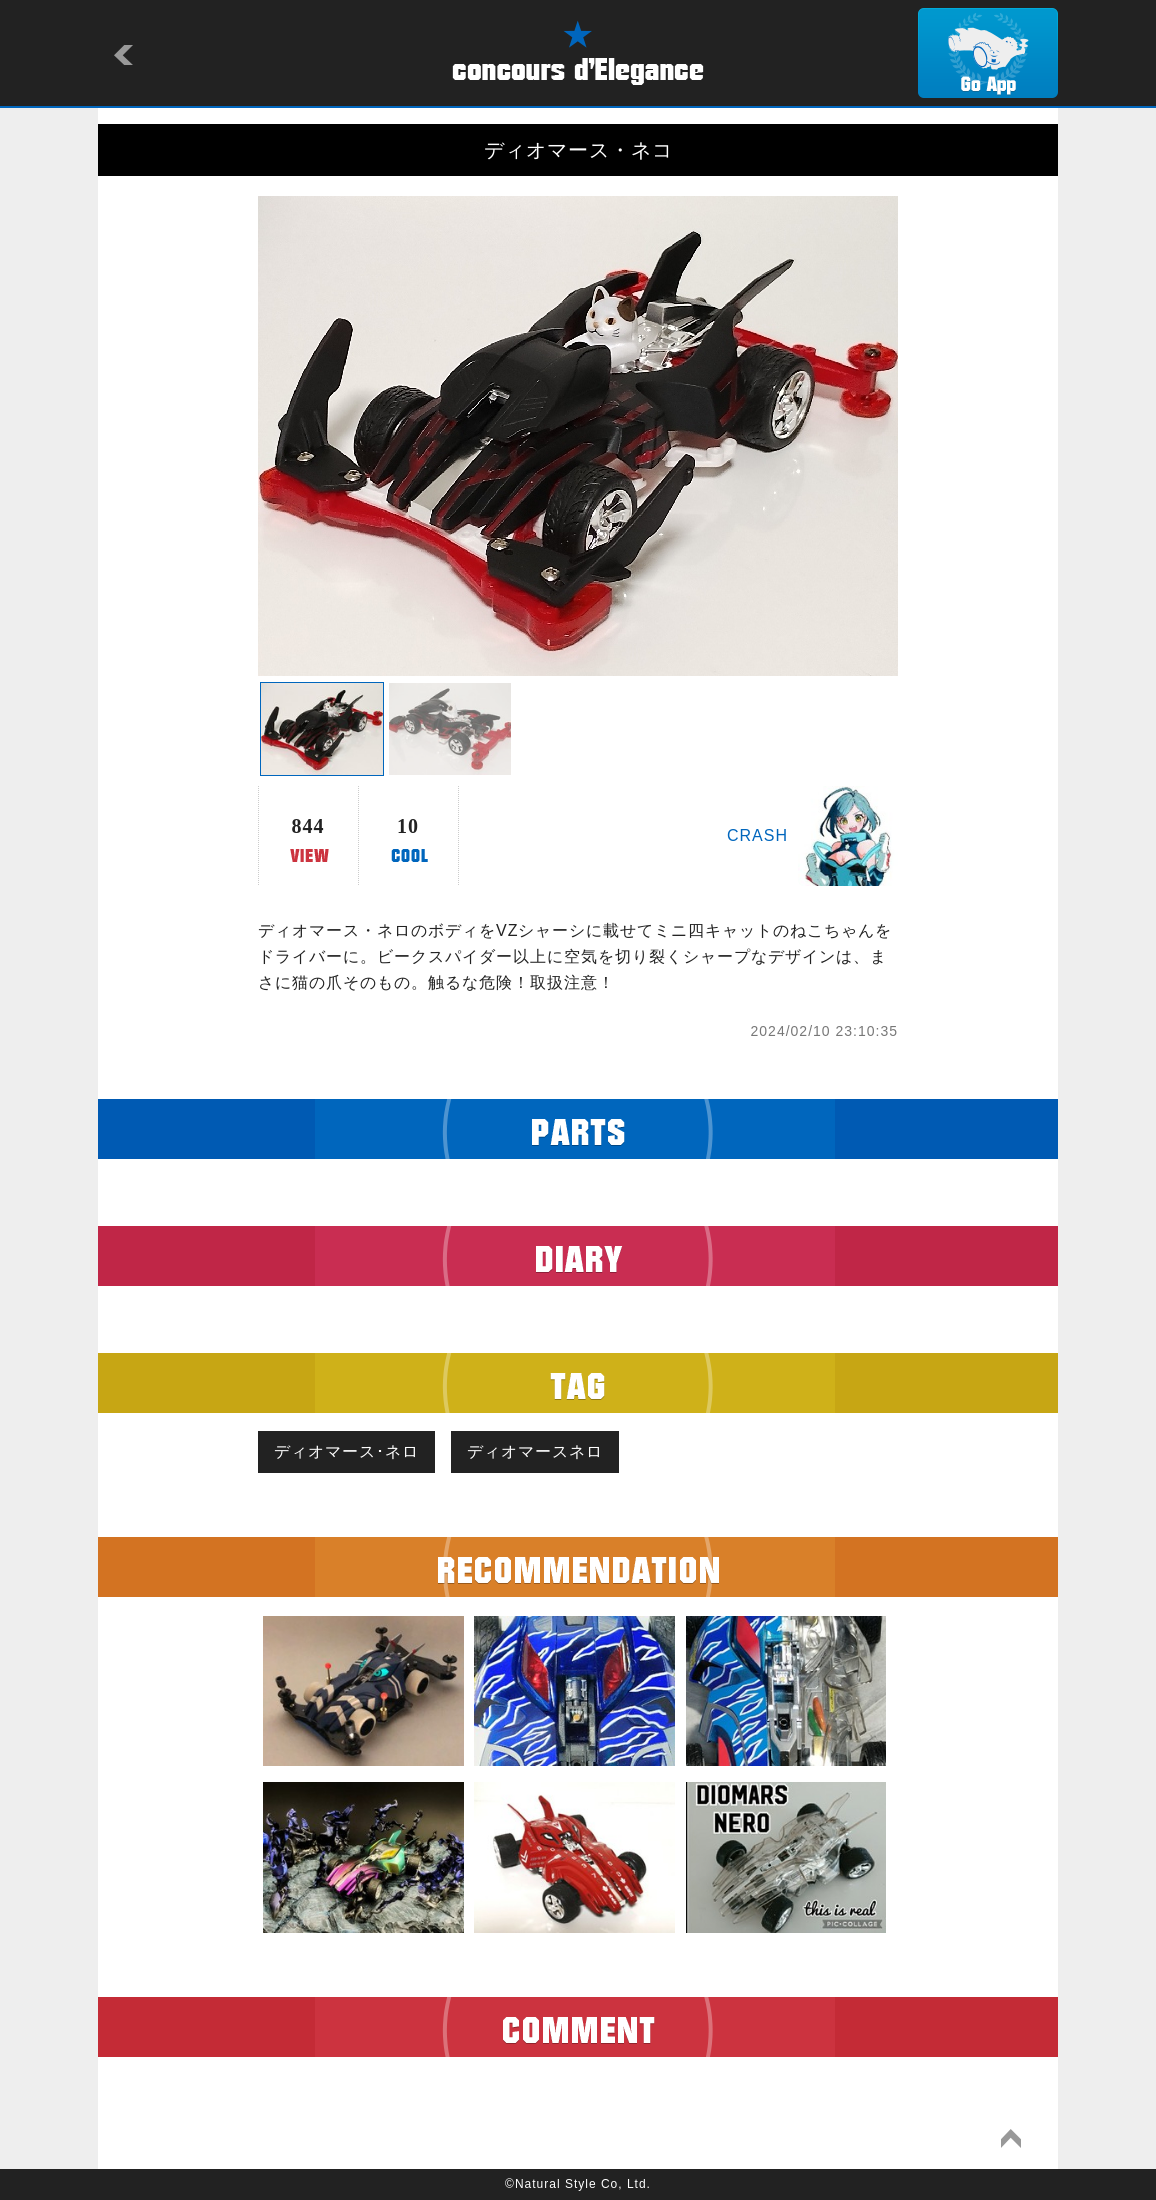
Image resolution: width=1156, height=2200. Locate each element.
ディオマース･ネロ (346, 1451)
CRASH (757, 835)
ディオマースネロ (535, 1451)
